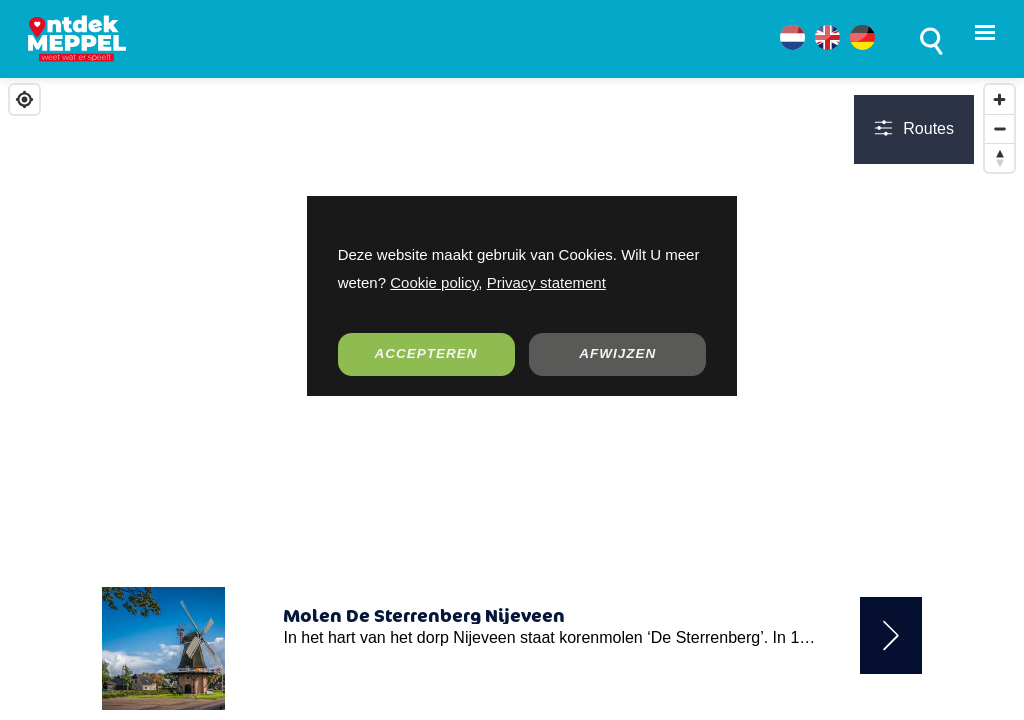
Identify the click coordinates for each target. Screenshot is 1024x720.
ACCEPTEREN (426, 353)
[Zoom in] (999, 99)
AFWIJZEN (617, 353)
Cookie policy (434, 282)
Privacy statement (546, 282)
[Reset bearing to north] (999, 157)
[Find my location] (24, 99)
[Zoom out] (999, 128)
